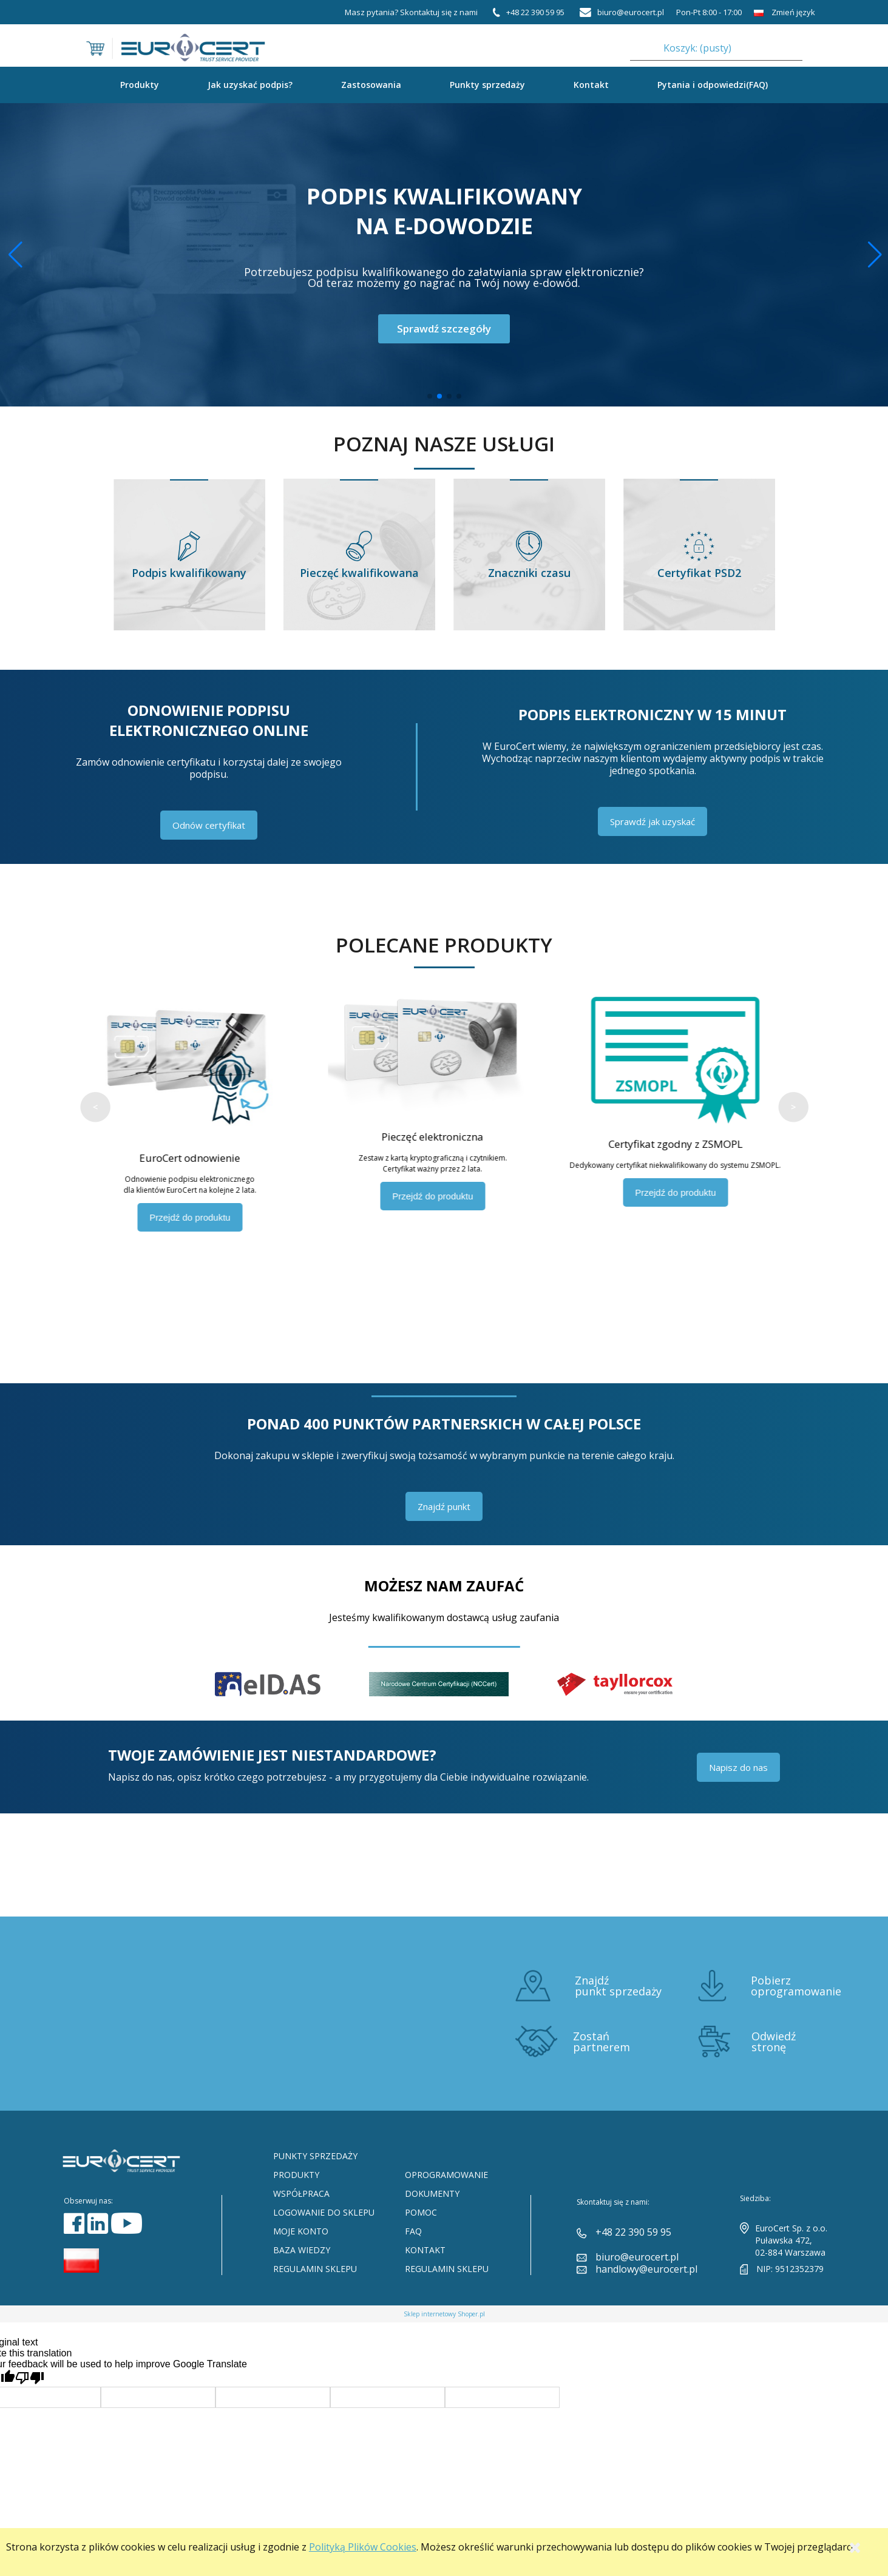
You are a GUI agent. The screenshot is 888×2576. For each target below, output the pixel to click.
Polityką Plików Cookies (362, 2547)
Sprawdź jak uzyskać (652, 821)
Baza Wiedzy (301, 2250)
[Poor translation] (29, 2378)
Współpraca (301, 2193)
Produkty (296, 2174)
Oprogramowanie (446, 2174)
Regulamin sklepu (315, 2268)
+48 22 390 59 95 (633, 2232)
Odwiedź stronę (773, 2041)
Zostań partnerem (601, 2041)
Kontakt (591, 84)
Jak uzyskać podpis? (250, 84)
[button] (874, 254)
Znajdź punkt (444, 1506)
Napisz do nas (738, 1767)
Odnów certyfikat (208, 825)
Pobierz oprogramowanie (796, 1985)
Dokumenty (432, 2193)
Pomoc (421, 2212)
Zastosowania (371, 84)
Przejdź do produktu (201, 1217)
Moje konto (300, 2231)
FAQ (413, 2231)
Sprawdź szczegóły (444, 328)
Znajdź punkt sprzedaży (618, 1985)
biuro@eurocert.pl (637, 2257)
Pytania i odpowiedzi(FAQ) (712, 84)
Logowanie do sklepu (324, 2212)
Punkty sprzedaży (487, 84)
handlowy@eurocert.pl (646, 2269)
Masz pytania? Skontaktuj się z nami (411, 12)
